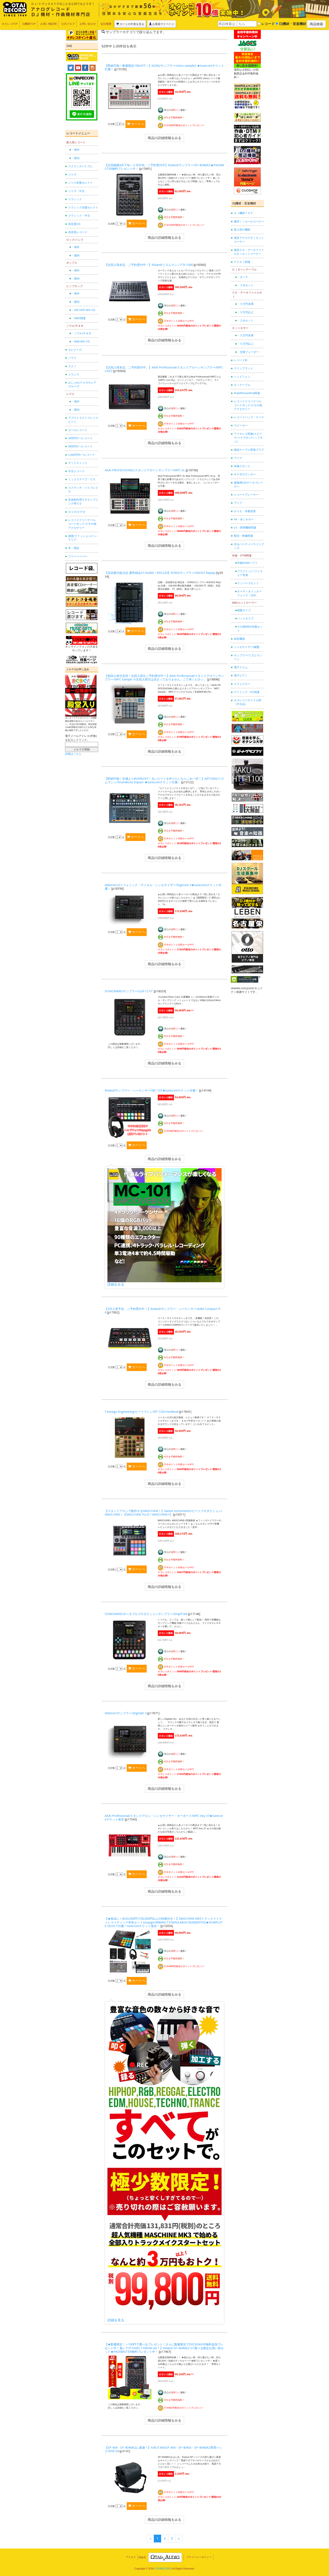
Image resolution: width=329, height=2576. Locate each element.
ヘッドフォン (242, 376)
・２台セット (245, 285)
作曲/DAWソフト (247, 562)
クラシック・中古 (79, 215)
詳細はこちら (73, 753)
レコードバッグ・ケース (249, 417)
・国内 (75, 158)
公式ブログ (68, 24)
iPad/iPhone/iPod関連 (247, 393)
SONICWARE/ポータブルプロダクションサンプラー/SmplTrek (146, 1614)
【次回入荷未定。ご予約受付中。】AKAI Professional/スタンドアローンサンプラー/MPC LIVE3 (164, 369)
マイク (238, 458)
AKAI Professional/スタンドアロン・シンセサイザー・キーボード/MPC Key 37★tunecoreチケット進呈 (164, 1817)
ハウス (72, 357)
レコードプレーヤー (246, 494)
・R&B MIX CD (80, 341)
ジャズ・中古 (76, 191)
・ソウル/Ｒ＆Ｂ (81, 333)
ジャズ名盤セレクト (80, 182)
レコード (266, 23)
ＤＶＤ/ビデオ (76, 511)
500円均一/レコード (80, 446)
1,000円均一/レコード (81, 454)
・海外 (75, 149)
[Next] (178, 2538)
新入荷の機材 (242, 229)
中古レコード (76, 471)
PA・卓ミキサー (244, 519)
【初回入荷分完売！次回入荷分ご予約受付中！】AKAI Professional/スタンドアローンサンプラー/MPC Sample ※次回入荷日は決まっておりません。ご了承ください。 (164, 677)
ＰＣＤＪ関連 (242, 262)
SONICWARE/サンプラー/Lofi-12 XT (129, 991)
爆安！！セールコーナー (249, 221)
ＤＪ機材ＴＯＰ (243, 213)
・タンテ (242, 277)
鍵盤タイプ (244, 610)
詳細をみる (164, 1227)
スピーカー (241, 425)
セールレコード (77, 430)
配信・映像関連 (243, 535)
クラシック (75, 199)
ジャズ (72, 174)
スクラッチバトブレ (80, 166)
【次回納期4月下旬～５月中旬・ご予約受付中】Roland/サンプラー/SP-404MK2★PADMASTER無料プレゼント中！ (164, 167)
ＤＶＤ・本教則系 (245, 511)
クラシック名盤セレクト (83, 207)
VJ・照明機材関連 (245, 527)
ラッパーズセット (248, 583)
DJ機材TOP (29, 24)
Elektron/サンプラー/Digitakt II (125, 1713)
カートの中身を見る (130, 24)
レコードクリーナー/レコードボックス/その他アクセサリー (82, 523)
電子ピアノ (241, 675)
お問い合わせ (88, 24)
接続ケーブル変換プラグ (249, 449)
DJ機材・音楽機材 (290, 23)
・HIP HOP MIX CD (83, 310)
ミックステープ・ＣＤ (81, 479)
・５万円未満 (245, 304)
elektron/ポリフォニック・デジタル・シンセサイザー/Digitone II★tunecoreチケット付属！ (163, 886)
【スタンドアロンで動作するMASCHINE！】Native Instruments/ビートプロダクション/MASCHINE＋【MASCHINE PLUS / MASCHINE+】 (163, 1512)
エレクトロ (75, 349)
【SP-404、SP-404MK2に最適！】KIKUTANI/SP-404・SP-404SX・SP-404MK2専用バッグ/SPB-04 (163, 2449)
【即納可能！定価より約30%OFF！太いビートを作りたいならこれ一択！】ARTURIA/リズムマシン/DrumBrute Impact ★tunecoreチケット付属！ (164, 780)
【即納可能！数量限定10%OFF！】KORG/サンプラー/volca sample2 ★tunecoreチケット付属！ (164, 67)
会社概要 (106, 24)
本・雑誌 (73, 548)
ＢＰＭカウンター (245, 474)
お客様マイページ (161, 24)
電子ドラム (241, 667)
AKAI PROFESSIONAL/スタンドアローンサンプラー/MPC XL (145, 470)
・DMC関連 (78, 318)
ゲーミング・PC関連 (247, 692)
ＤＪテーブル (242, 384)
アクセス (131, 2557)
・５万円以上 (245, 312)
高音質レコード (77, 232)
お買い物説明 (48, 24)
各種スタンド (242, 466)
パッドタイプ (245, 618)
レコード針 (241, 360)
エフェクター (242, 683)
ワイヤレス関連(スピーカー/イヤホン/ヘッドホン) (248, 437)
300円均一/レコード (80, 438)
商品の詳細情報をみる (164, 138)
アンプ (238, 502)
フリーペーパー (77, 556)
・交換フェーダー (248, 352)
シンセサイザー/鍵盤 (246, 647)
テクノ (72, 366)
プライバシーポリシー (199, 2557)
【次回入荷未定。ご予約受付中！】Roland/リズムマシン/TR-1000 (149, 265)
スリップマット (243, 368)
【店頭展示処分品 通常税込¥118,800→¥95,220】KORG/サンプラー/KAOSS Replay (160, 573)
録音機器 (239, 638)
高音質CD (74, 224)
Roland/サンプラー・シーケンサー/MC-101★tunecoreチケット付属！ (151, 1090)
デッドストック (77, 463)
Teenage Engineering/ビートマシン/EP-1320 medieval (141, 1412)
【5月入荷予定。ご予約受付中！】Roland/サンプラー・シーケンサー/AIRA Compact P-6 (163, 1310)
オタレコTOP (10, 24)
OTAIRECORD (163, 2568)
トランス (73, 374)
